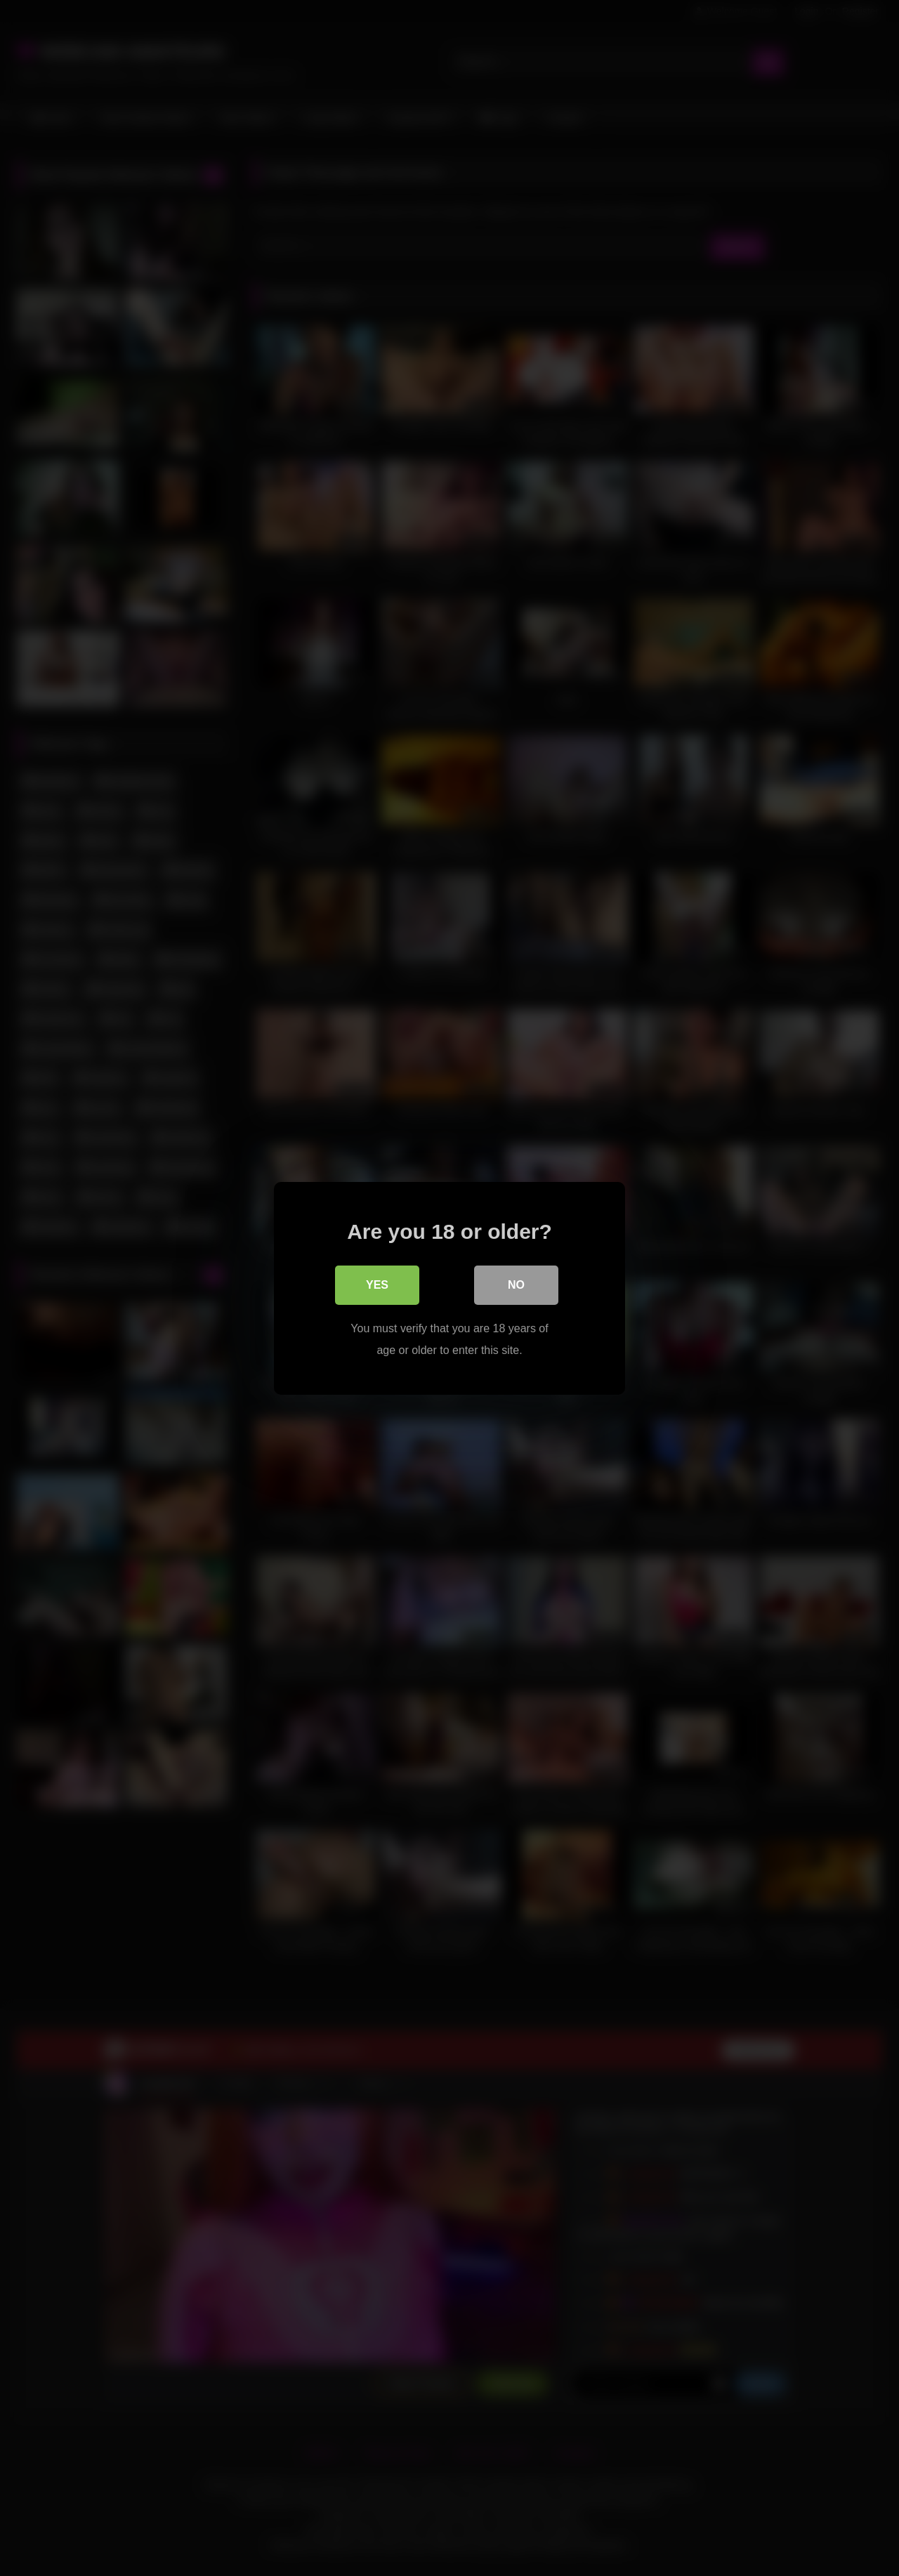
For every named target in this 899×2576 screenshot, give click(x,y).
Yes (377, 1284)
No (516, 1284)
